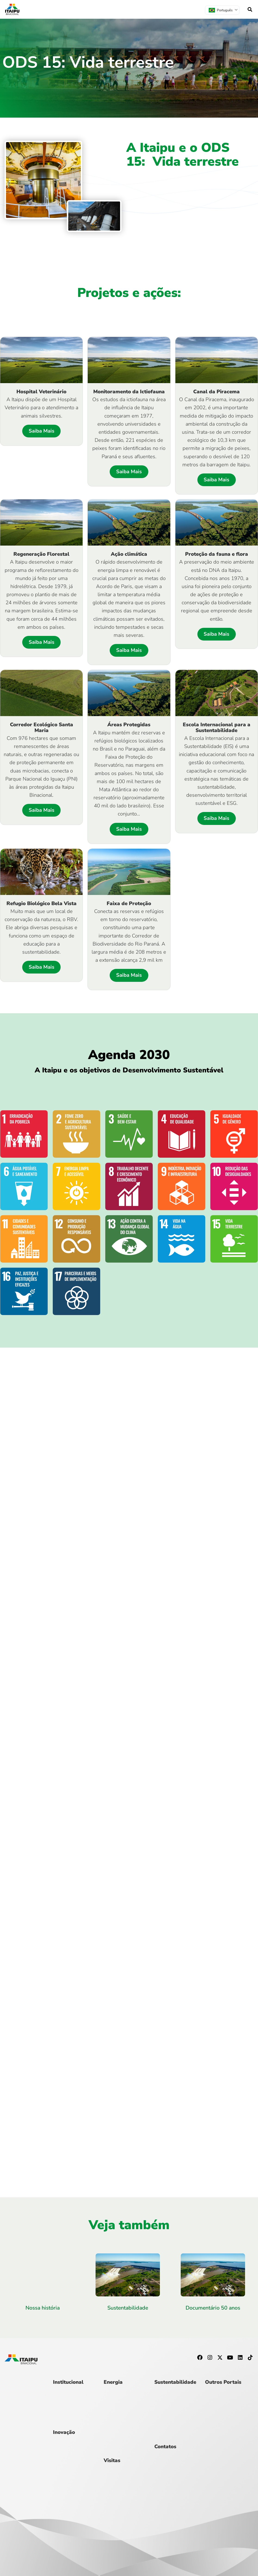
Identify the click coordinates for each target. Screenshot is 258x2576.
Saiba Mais (41, 430)
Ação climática (129, 554)
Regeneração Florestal (41, 554)
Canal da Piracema (216, 391)
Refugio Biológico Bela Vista (41, 903)
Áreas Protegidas (128, 724)
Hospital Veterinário (41, 391)
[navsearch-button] (250, 9)
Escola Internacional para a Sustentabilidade (216, 727)
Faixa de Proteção (129, 903)
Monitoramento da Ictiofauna (129, 391)
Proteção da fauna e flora (216, 554)
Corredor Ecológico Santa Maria (41, 727)
